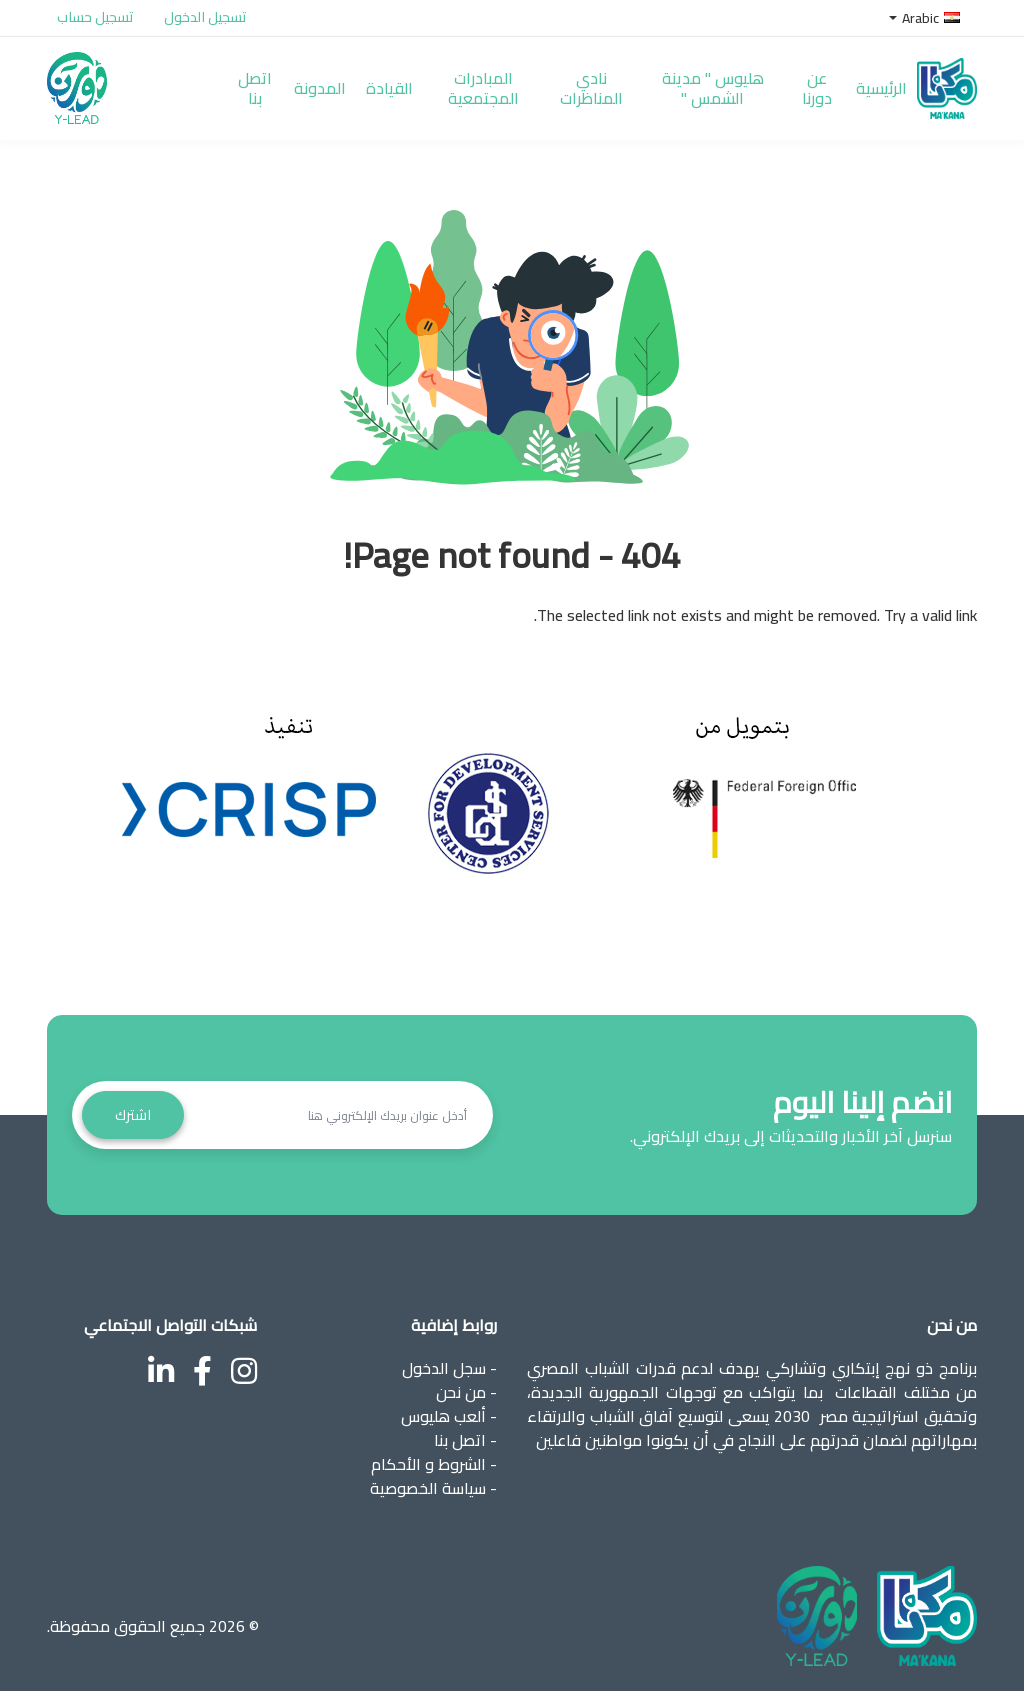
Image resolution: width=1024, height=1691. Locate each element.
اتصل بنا (255, 88)
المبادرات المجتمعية (483, 88)
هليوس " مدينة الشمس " (713, 88)
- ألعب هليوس (449, 1416)
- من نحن (466, 1392)
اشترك (133, 1115)
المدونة (320, 88)
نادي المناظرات (591, 88)
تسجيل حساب (95, 17)
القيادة (389, 88)
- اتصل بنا (465, 1440)
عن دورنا (817, 88)
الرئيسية (881, 88)
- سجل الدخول (449, 1368)
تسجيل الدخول (205, 17)
